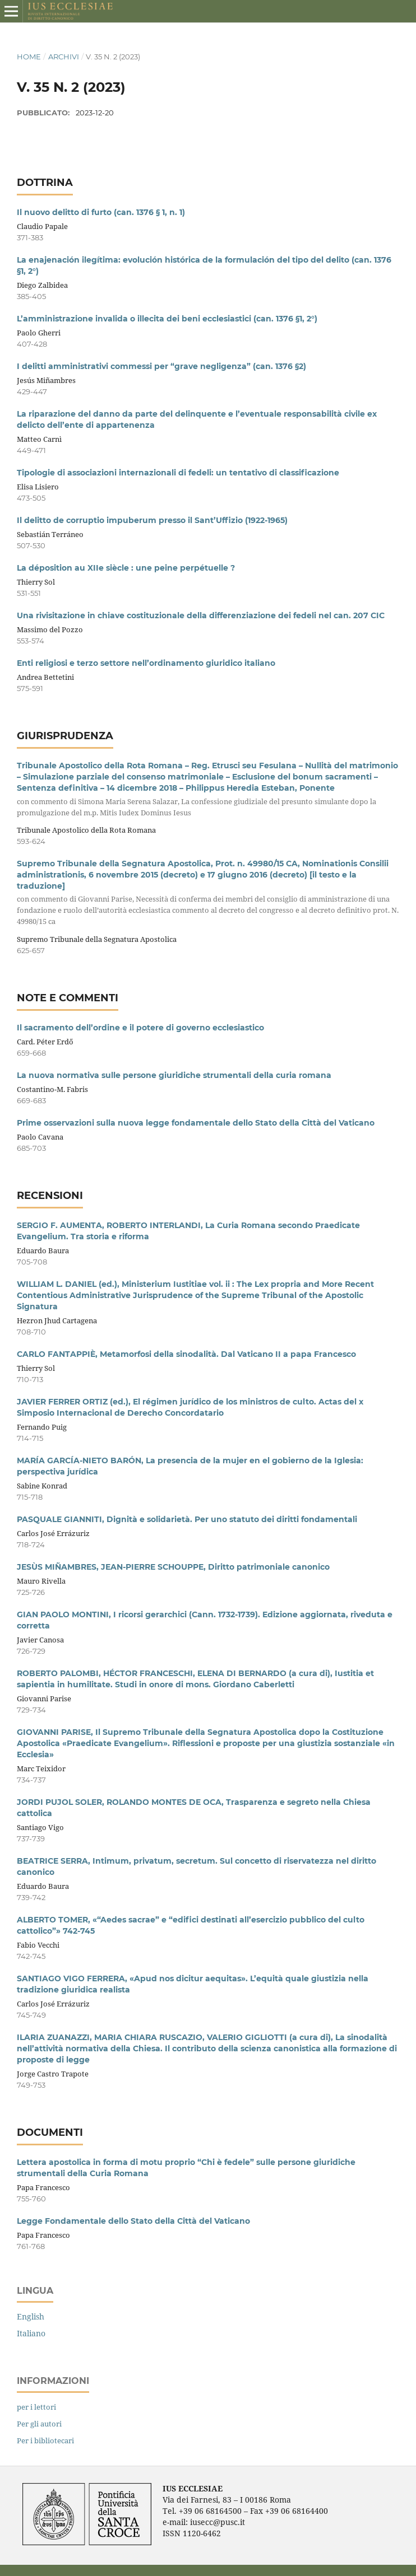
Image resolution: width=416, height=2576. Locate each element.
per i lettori (36, 2407)
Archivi (63, 56)
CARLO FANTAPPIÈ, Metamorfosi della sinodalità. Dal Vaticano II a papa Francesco (186, 1354)
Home (29, 56)
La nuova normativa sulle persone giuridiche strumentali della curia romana (174, 1075)
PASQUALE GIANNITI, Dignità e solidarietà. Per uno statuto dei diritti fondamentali (187, 1519)
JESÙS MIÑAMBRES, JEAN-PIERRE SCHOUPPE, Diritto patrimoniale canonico (173, 1567)
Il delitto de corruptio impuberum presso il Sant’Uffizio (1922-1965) (152, 520)
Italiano (31, 2333)
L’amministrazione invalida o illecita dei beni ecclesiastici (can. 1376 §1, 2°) (167, 319)
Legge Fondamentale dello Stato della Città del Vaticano (133, 2221)
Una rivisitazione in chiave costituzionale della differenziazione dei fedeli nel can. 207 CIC (201, 615)
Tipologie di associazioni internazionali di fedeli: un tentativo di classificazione (178, 473)
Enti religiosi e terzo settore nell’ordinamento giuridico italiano (146, 663)
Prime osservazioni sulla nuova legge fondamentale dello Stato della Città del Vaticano (196, 1123)
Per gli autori (39, 2424)
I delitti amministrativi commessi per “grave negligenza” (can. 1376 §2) (161, 366)
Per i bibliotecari (45, 2440)
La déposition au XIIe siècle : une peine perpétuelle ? (126, 568)
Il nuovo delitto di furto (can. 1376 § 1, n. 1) (101, 212)
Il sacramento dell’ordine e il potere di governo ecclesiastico (140, 1028)
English (30, 2316)
